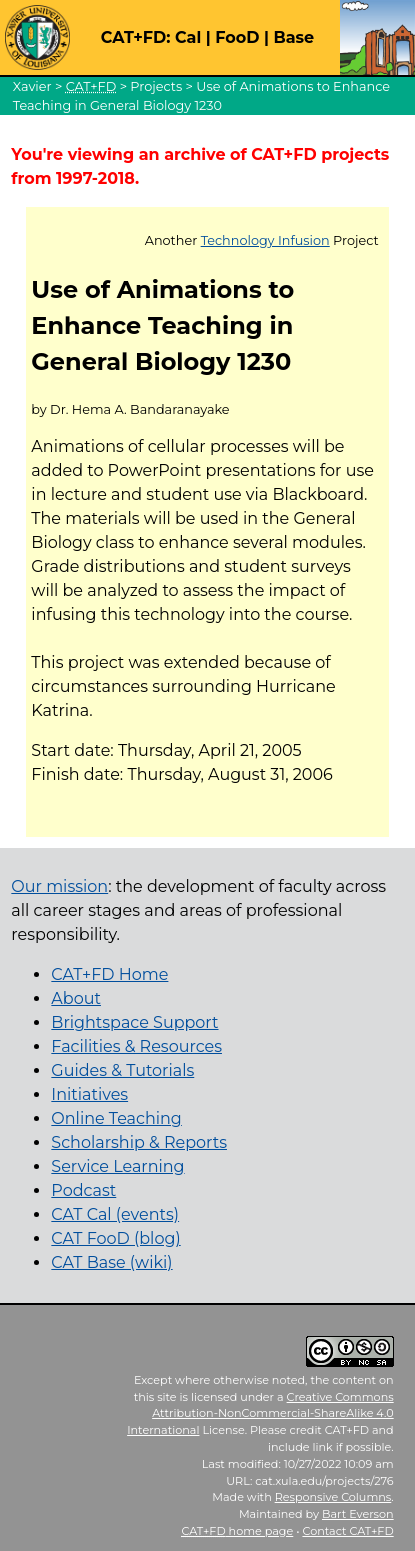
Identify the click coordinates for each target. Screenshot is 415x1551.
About (76, 998)
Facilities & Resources (136, 1046)
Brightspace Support (134, 1022)
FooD (237, 37)
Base (293, 37)
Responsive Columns (333, 1497)
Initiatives (89, 1094)
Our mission (59, 886)
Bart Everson (358, 1514)
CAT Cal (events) (115, 1214)
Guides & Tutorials (122, 1070)
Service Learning (117, 1166)
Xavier (32, 86)
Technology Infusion (265, 240)
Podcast (83, 1190)
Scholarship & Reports (139, 1142)
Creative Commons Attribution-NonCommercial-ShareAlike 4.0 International (260, 1414)
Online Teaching (116, 1118)
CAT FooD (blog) (115, 1238)
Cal (188, 37)
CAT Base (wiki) (111, 1262)
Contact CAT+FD (347, 1531)
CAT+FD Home (109, 974)
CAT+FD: (136, 37)
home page (237, 1531)
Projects (156, 86)
